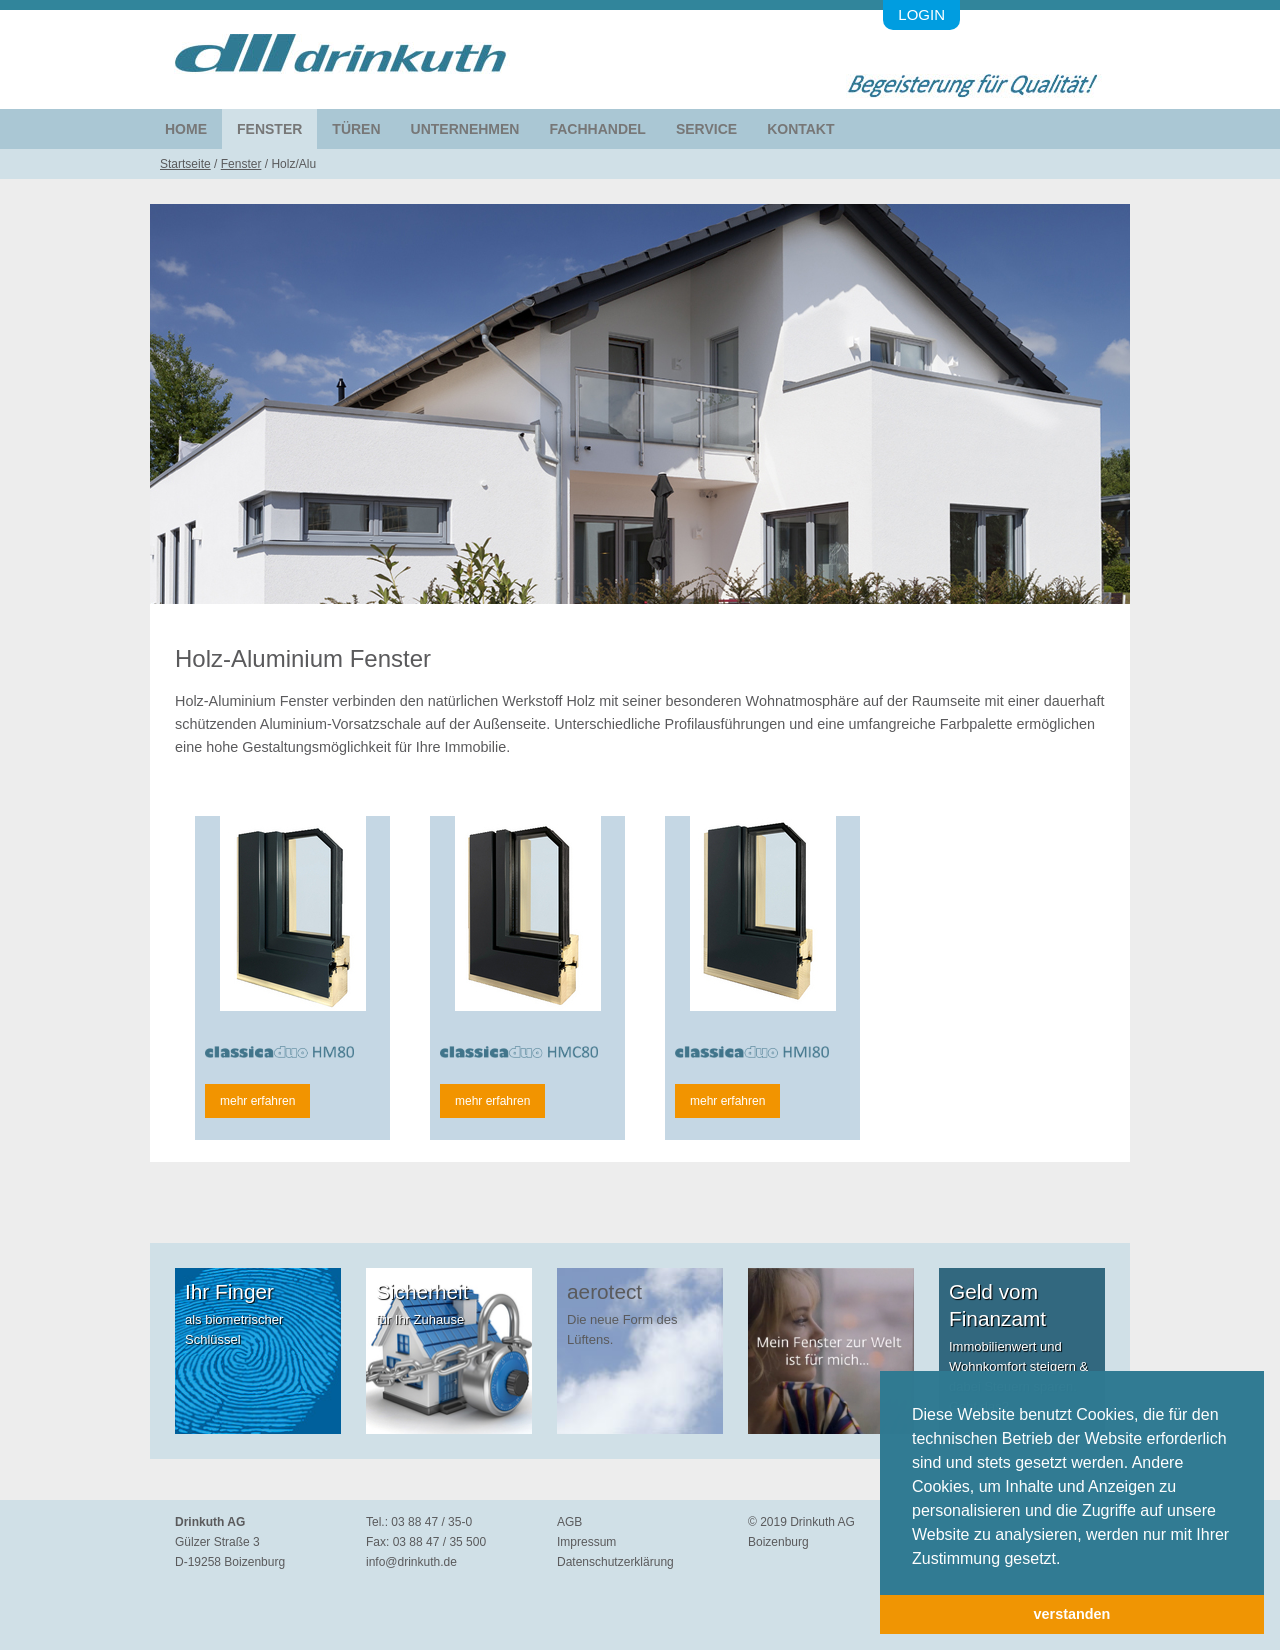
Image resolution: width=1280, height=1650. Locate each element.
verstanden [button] (1072, 1614)
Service (706, 129)
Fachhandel (597, 129)
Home (186, 129)
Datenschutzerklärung (615, 1562)
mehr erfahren (257, 1101)
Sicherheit (422, 1291)
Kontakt (800, 129)
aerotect (604, 1291)
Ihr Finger (229, 1291)
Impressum (586, 1542)
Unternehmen (465, 129)
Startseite (185, 164)
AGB (569, 1522)
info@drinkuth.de (411, 1562)
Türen (356, 129)
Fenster (269, 129)
